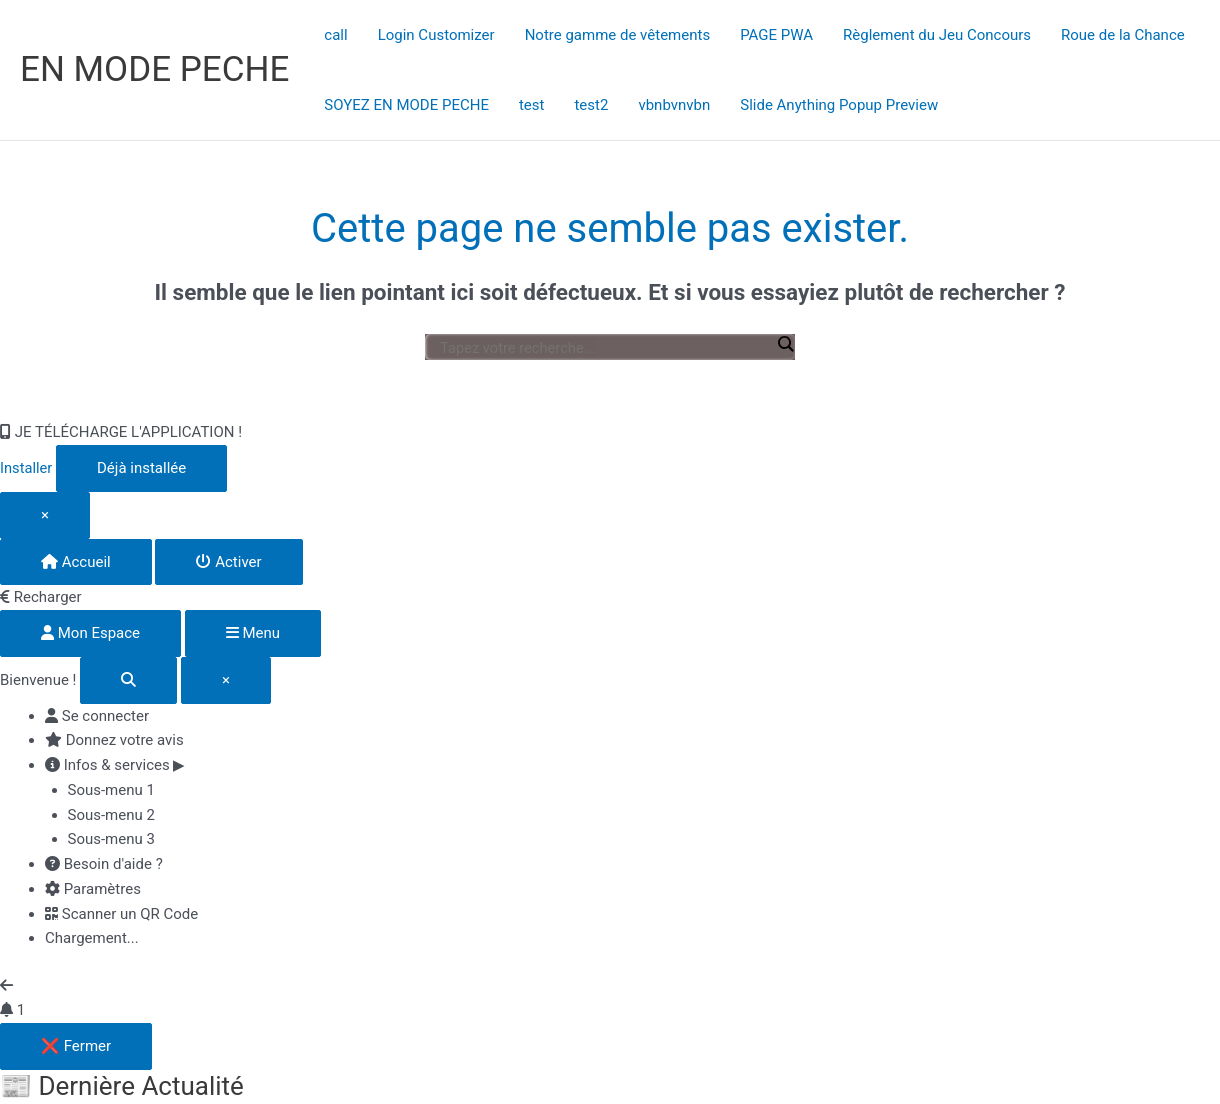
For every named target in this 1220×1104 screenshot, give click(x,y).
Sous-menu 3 (111, 839)
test (532, 105)
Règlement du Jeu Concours (937, 35)
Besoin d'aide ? (104, 864)
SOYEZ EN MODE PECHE (406, 105)
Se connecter (97, 716)
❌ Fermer (76, 1046)
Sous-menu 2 (111, 815)
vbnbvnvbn (674, 105)
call (335, 35)
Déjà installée (142, 468)
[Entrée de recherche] (605, 348)
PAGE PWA (776, 35)
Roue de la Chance (1123, 35)
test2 (591, 105)
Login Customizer (436, 35)
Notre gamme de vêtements (618, 35)
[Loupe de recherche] (785, 344)
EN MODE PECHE (154, 69)
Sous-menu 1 (111, 790)
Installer (27, 468)
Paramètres (93, 889)
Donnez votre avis (114, 740)
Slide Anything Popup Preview (839, 105)
